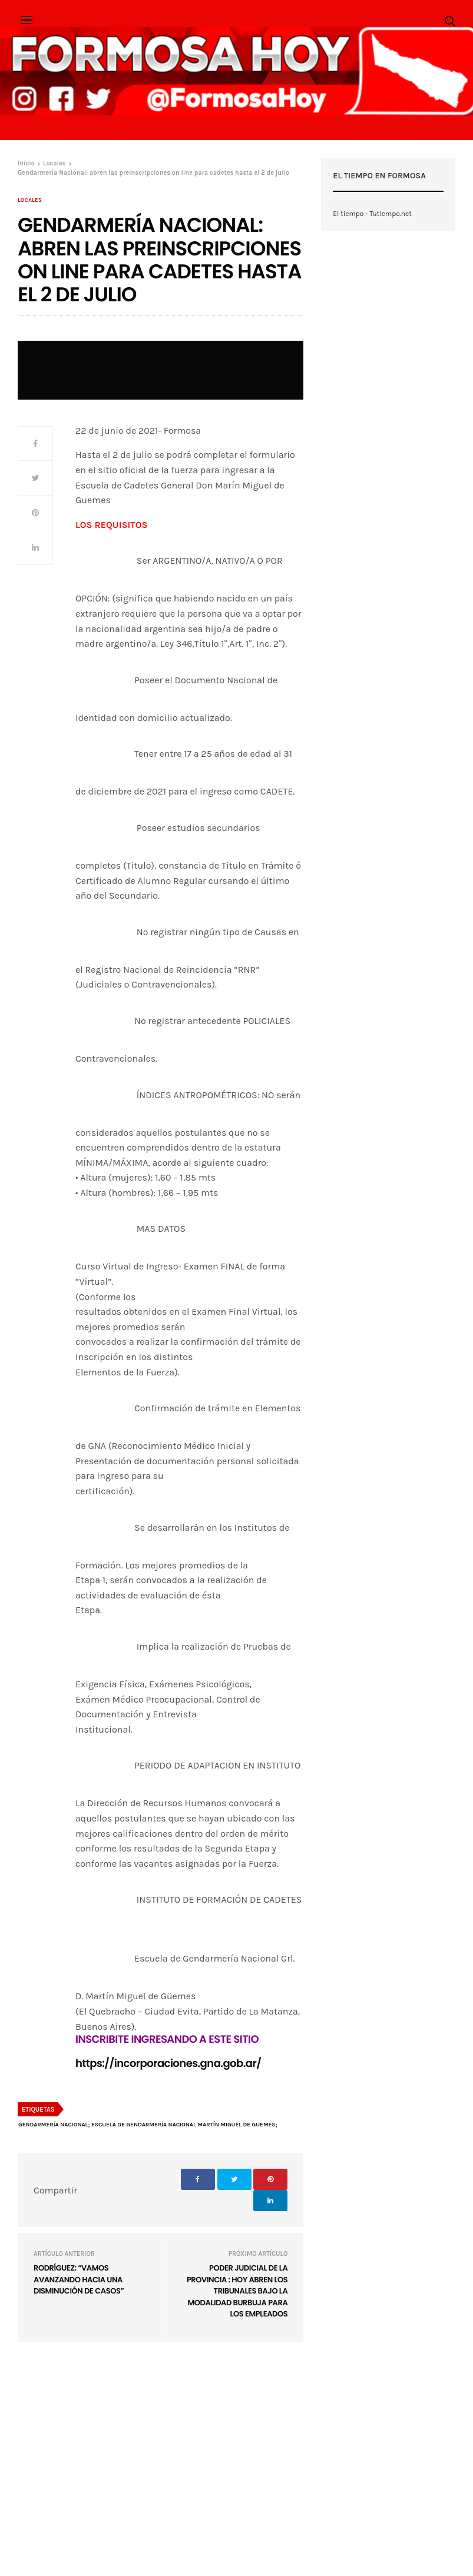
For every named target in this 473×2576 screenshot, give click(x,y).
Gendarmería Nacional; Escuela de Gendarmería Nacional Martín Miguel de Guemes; (147, 2124)
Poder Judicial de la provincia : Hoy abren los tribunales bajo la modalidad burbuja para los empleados (237, 2290)
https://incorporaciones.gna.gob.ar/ (168, 2063)
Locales (30, 200)
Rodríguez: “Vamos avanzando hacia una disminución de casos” (79, 2279)
